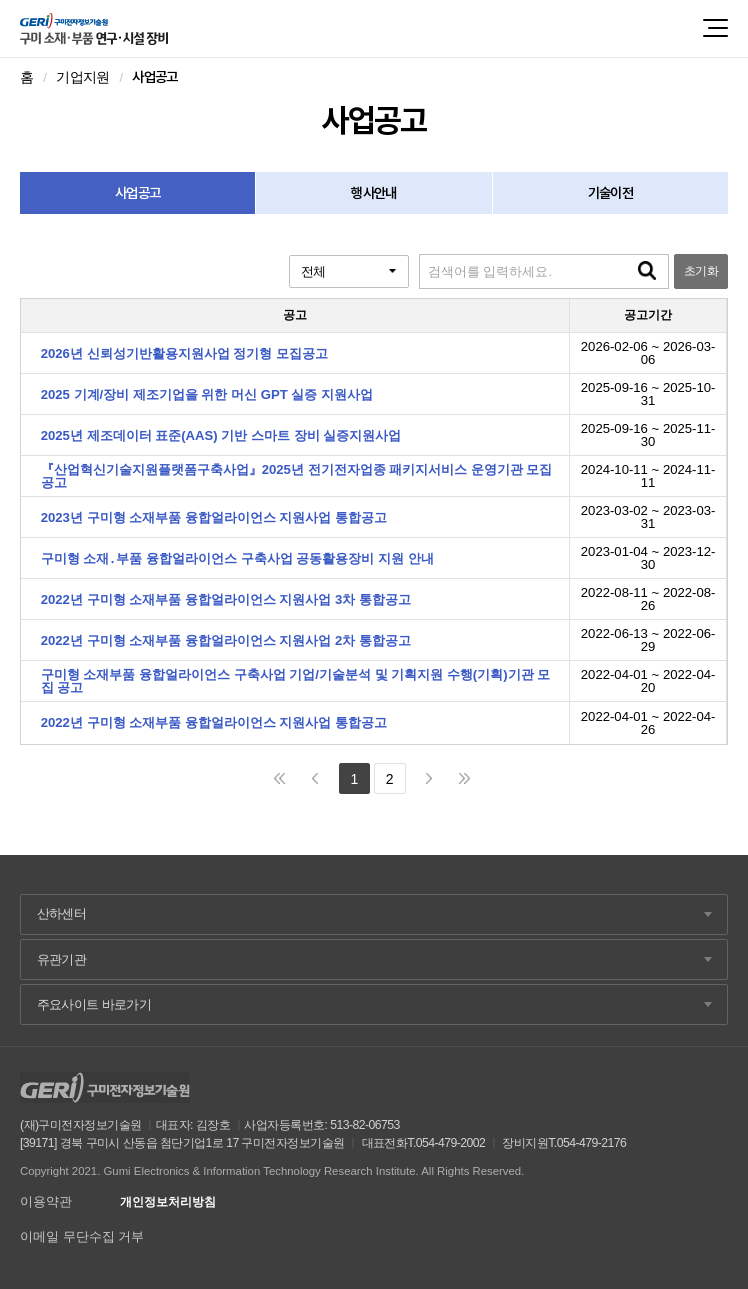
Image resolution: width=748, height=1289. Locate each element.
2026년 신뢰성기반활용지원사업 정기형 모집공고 (184, 353)
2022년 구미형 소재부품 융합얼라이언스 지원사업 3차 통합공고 (226, 599)
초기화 (701, 271)
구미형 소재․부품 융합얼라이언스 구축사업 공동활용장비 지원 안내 (237, 558)
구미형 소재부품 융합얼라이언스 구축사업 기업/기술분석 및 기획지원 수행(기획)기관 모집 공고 (296, 681)
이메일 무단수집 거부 (82, 1236)
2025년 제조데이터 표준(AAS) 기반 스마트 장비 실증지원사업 (221, 435)
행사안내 (373, 193)
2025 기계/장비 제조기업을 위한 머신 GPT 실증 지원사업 (207, 394)
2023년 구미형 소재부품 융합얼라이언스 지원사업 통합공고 (214, 517)
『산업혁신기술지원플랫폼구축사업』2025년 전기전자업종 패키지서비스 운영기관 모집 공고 (297, 476)
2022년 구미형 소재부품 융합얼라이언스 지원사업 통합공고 (214, 722)
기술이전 (610, 193)
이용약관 (46, 1201)
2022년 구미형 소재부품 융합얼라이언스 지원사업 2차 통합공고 (226, 640)
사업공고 (137, 193)
